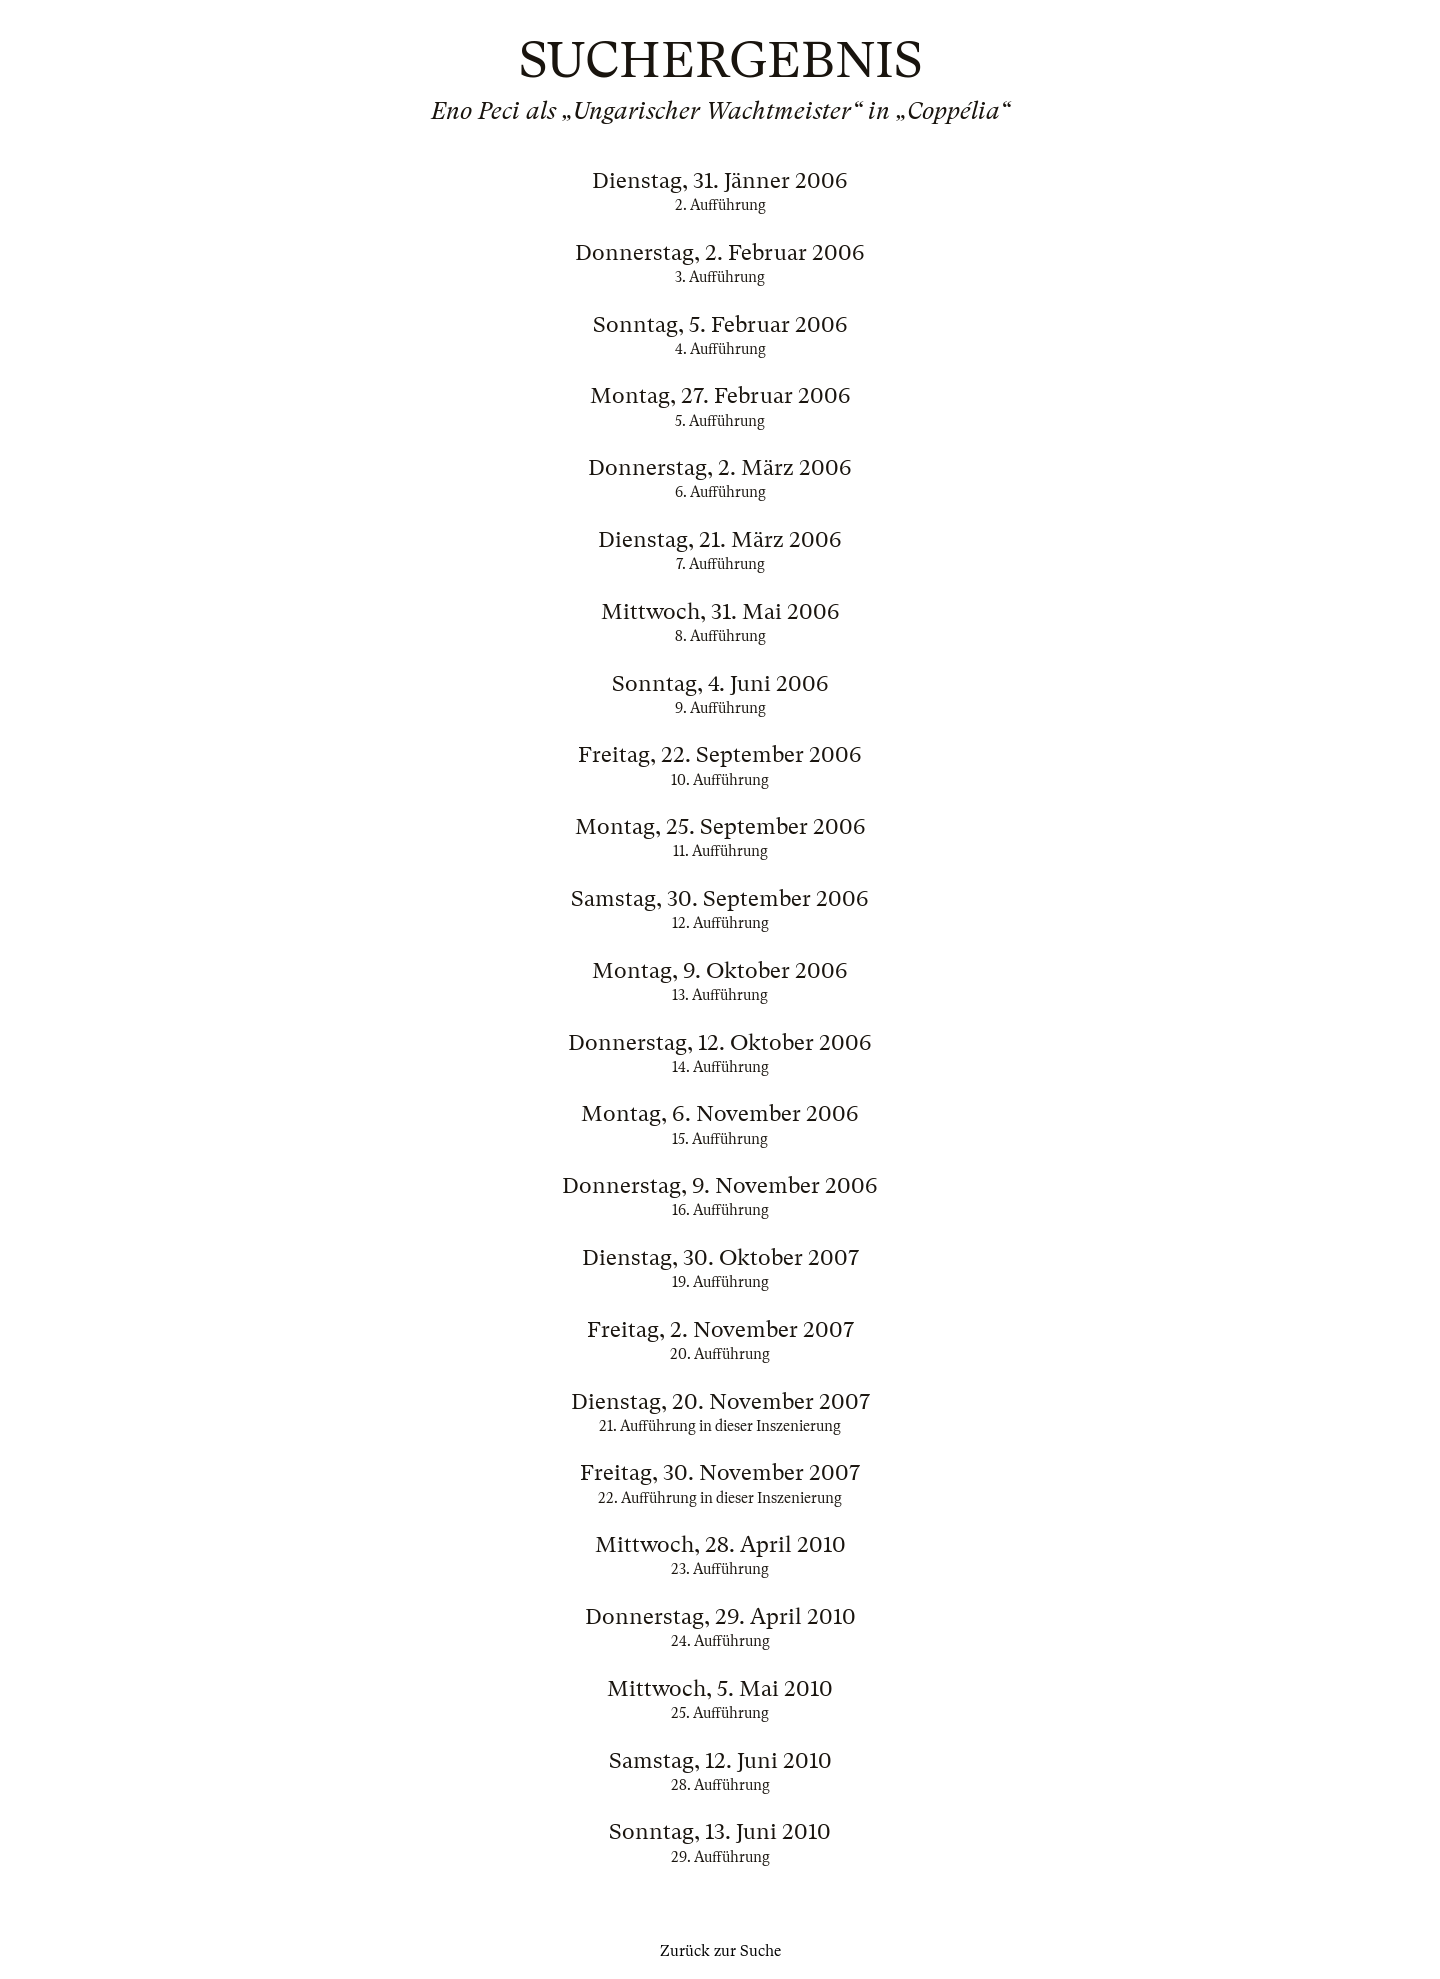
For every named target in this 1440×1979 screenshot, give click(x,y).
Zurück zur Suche (720, 1951)
